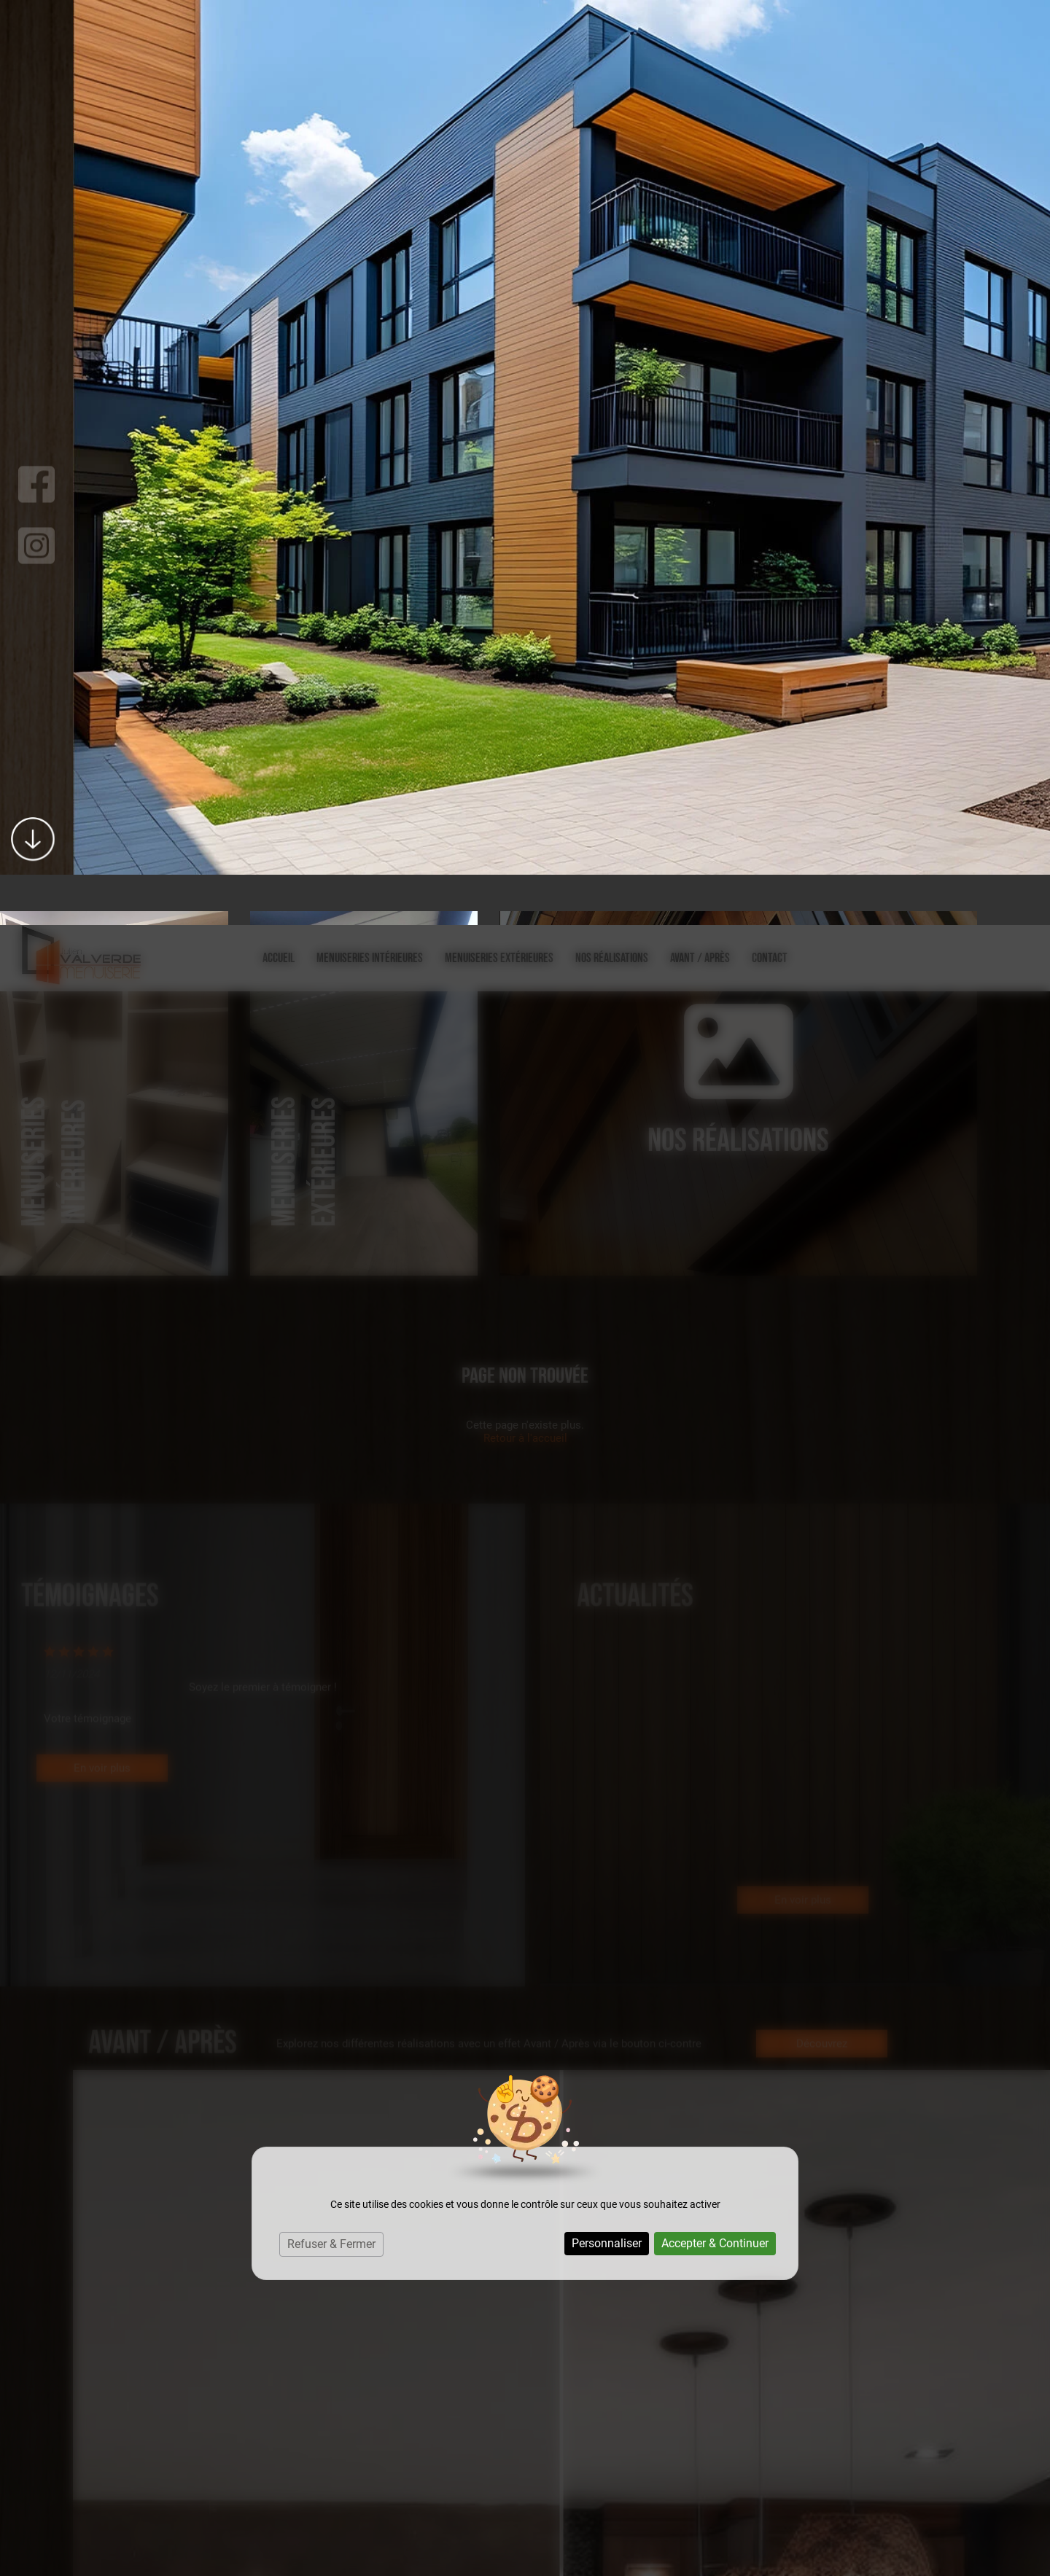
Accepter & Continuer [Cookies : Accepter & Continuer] (715, 1318)
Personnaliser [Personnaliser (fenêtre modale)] (607, 1318)
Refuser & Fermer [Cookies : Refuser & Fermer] (331, 1319)
